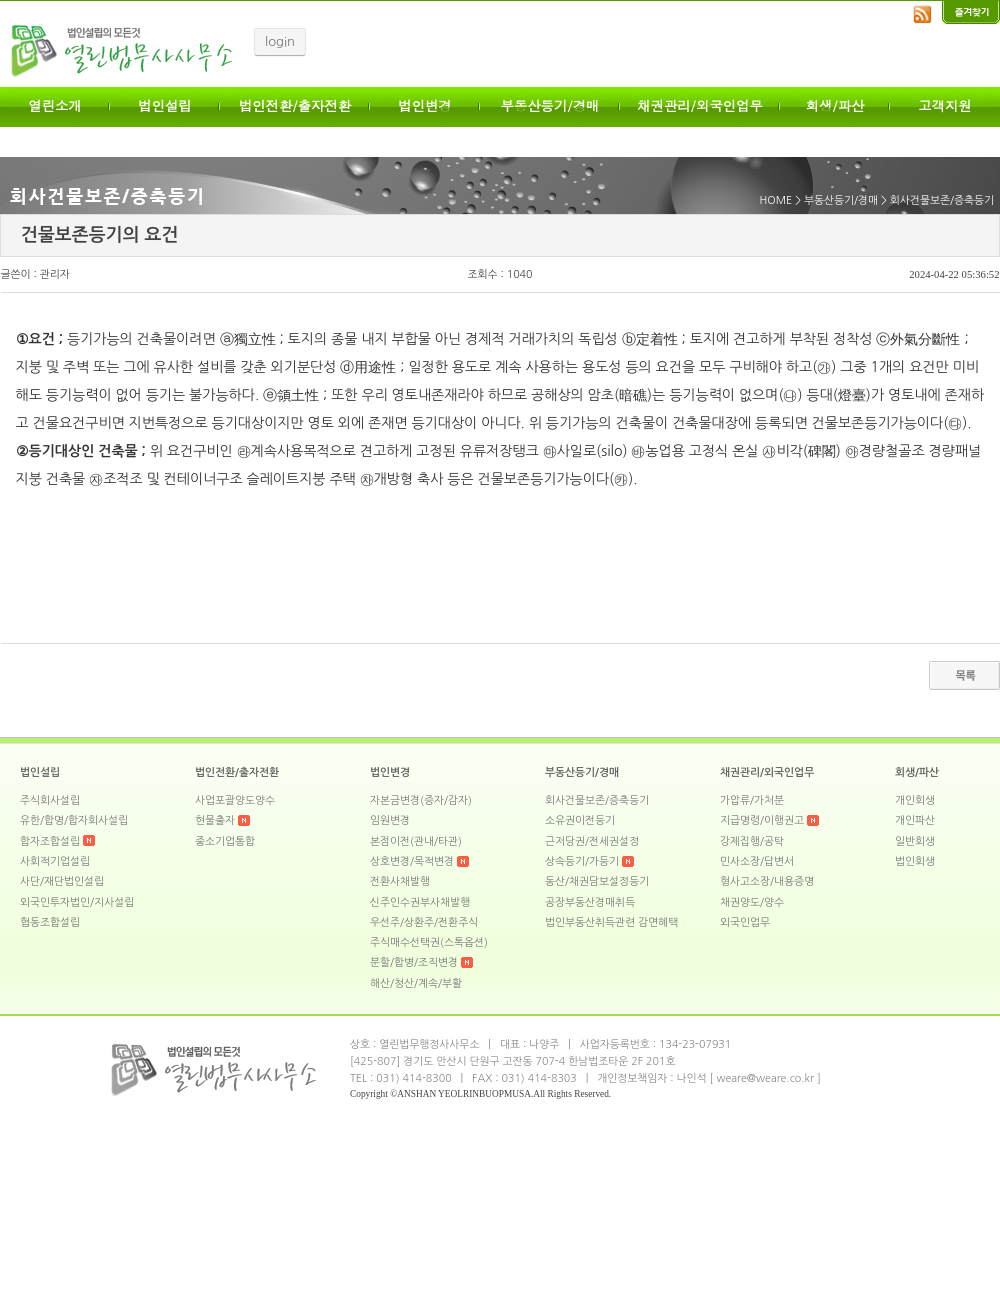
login (280, 41)
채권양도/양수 (752, 902)
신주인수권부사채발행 (420, 902)
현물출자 (215, 820)
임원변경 (390, 820)
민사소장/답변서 (757, 861)
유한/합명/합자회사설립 (74, 820)
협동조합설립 (50, 922)
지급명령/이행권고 (762, 820)
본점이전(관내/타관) (416, 841)
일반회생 (915, 841)
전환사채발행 (400, 881)
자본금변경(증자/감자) (421, 800)
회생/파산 (835, 105)
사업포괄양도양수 (235, 800)
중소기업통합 (225, 841)
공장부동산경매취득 (590, 902)
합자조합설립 (50, 841)
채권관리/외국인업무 (700, 105)
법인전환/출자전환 (295, 105)
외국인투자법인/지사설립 (77, 902)
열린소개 (54, 105)
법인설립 (164, 105)
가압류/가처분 (752, 800)
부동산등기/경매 (550, 105)
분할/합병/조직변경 (414, 962)
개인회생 (915, 800)
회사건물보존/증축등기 (597, 800)
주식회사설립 (50, 800)
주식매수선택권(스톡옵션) (429, 942)
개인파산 (915, 820)
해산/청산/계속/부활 (416, 983)
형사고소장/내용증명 (767, 881)
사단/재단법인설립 (62, 881)
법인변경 (424, 105)
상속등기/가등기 (582, 861)
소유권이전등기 (580, 820)
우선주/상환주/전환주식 (424, 922)
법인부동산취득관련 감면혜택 (611, 922)
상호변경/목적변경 (412, 861)
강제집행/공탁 (752, 841)
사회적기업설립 (55, 861)
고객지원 (944, 105)
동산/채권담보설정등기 (597, 881)
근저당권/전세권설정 (592, 841)
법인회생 (915, 861)
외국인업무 (745, 922)
